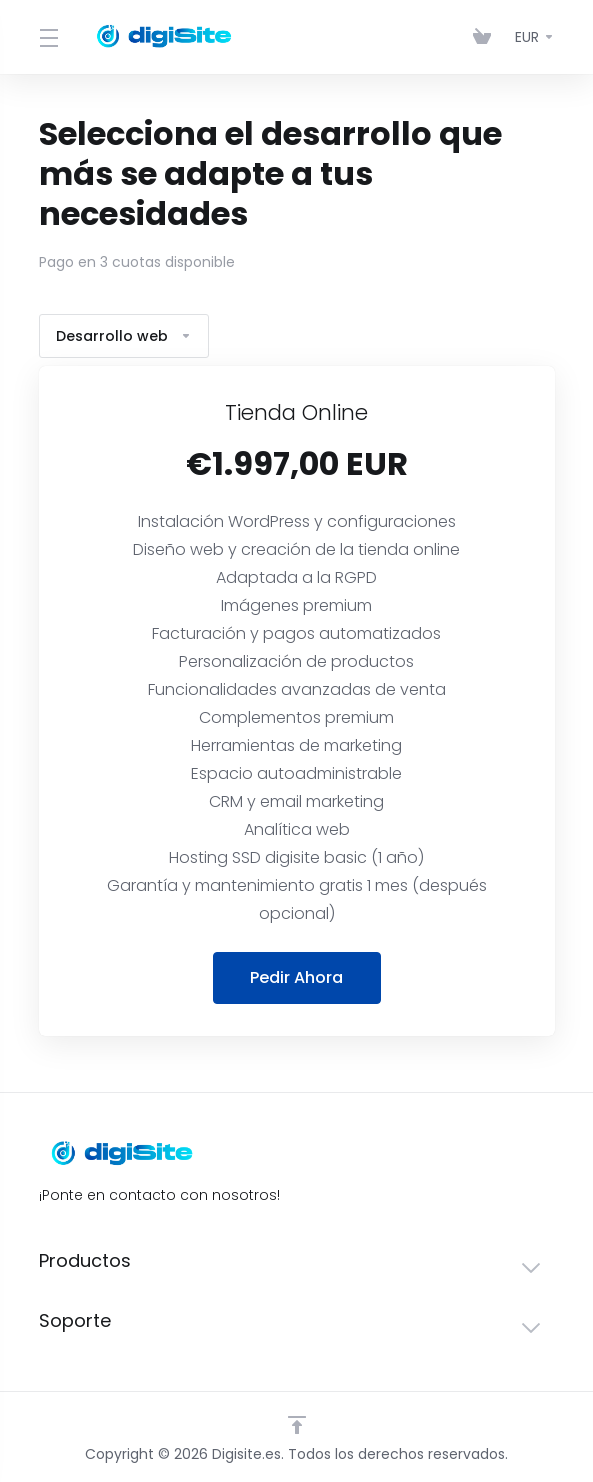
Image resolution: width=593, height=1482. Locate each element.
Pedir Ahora (296, 977)
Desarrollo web (124, 336)
